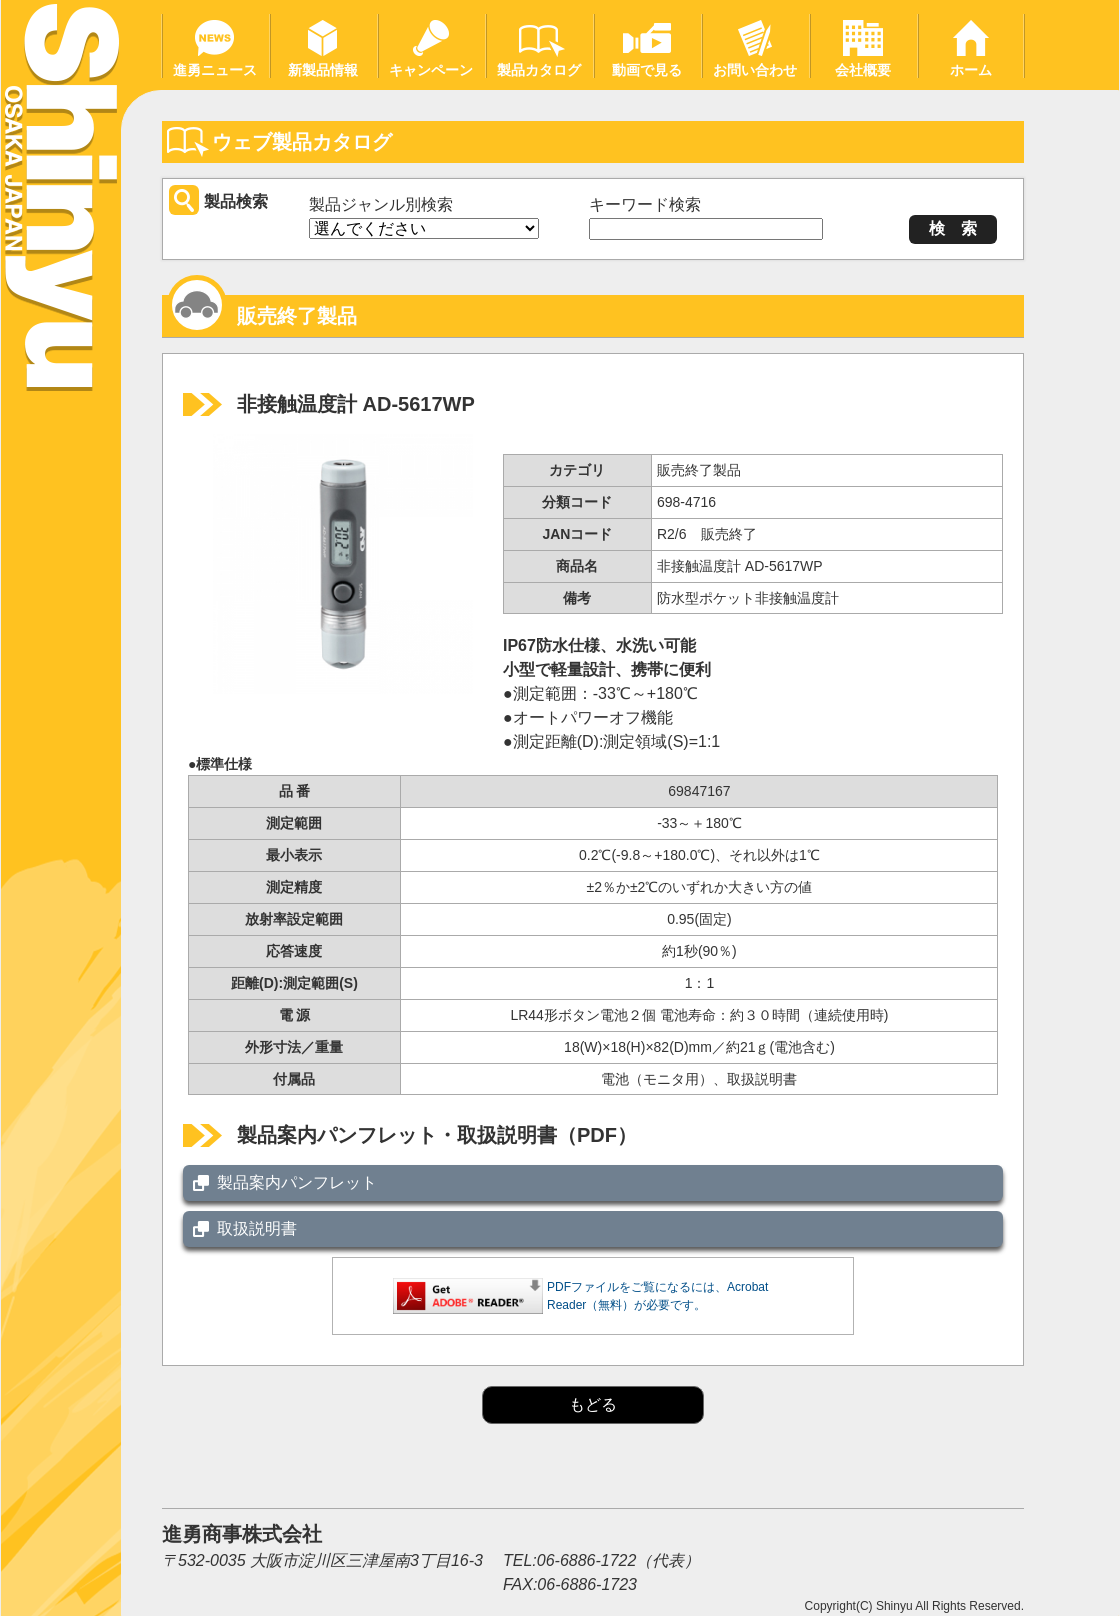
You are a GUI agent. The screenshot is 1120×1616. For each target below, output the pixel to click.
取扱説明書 (257, 1228)
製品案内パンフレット (297, 1182)
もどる (593, 1404)
